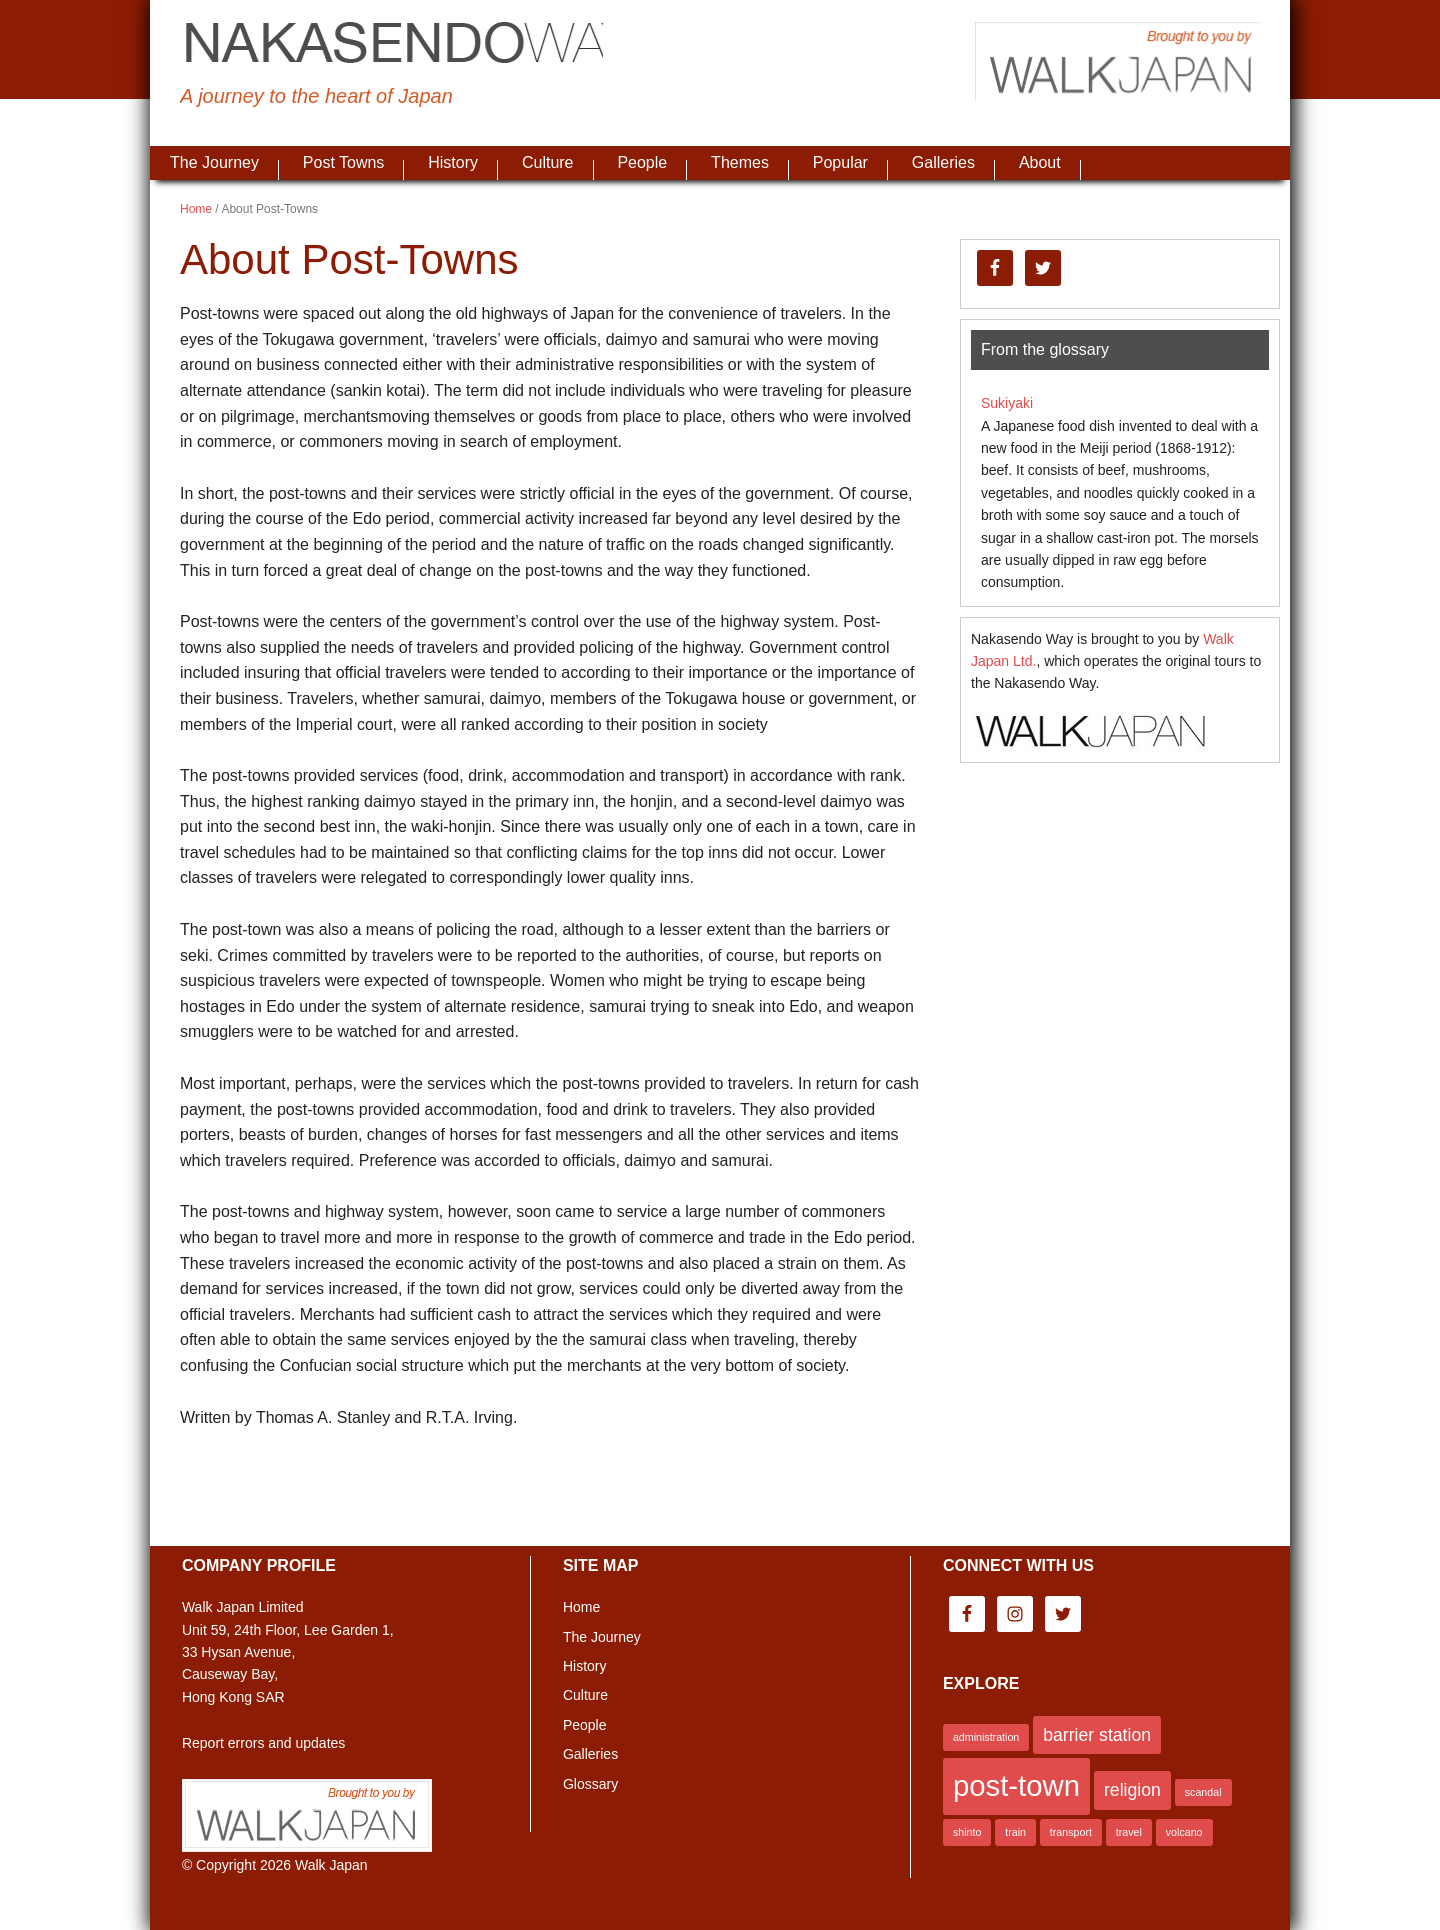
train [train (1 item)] (1015, 1832)
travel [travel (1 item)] (1129, 1832)
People (585, 1725)
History (585, 1666)
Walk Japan (331, 1865)
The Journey (602, 1637)
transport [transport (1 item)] (1071, 1832)
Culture (585, 1695)
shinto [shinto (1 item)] (967, 1832)
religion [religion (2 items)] (1132, 1790)
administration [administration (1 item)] (986, 1737)
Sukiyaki (1007, 403)
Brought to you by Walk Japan (1110, 65)
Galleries (590, 1754)
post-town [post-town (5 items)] (1016, 1785)
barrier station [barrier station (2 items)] (1097, 1735)
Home (581, 1607)
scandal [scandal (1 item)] (1203, 1792)
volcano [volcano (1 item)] (1184, 1832)
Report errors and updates (263, 1743)
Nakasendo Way (410, 45)
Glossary (590, 1784)
